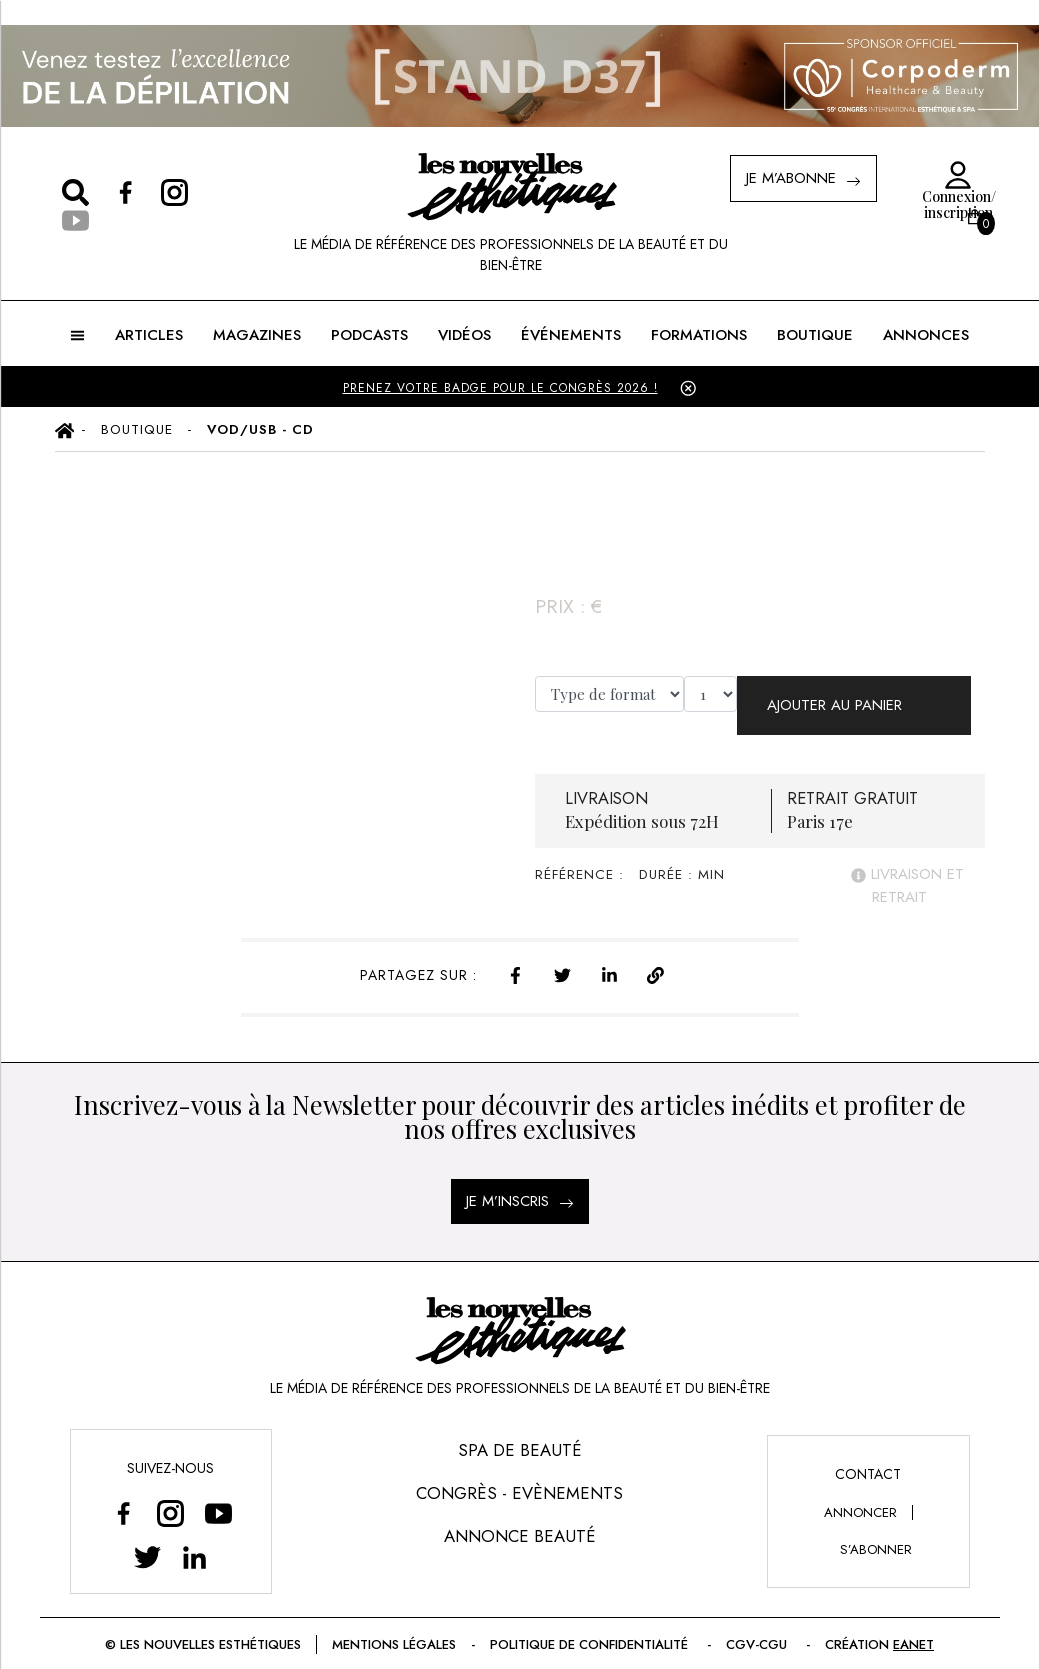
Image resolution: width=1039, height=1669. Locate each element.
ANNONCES (926, 335)
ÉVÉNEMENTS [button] (571, 335)
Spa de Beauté (520, 1434)
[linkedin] (609, 957)
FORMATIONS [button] (699, 335)
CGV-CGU (758, 1628)
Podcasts (369, 335)
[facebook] (515, 957)
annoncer (860, 1496)
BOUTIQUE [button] (815, 335)
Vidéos (464, 335)
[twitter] (562, 957)
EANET (913, 1628)
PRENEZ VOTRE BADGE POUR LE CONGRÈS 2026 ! (500, 388)
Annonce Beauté (520, 1521)
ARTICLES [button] (149, 335)
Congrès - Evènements (519, 1477)
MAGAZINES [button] (257, 335)
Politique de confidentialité (591, 1628)
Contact (868, 1458)
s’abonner (876, 1533)
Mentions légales (394, 1628)
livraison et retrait (907, 870)
